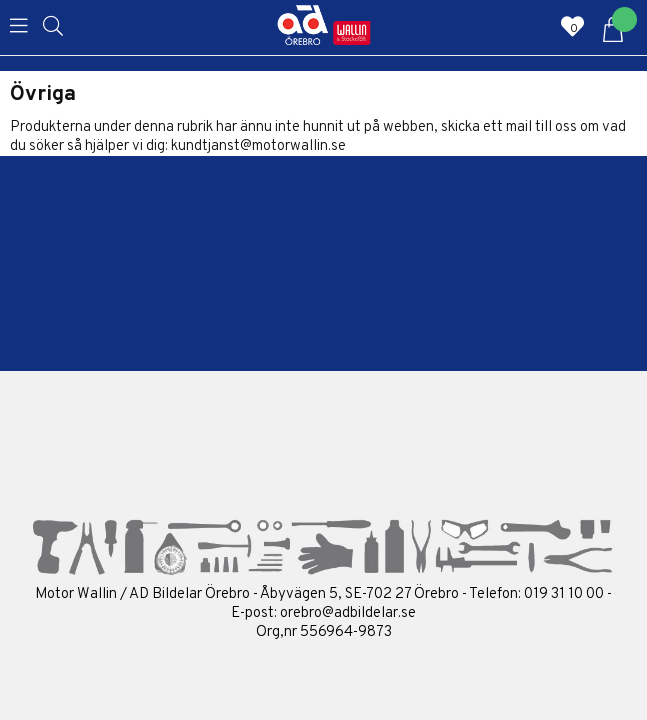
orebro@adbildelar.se (348, 613)
